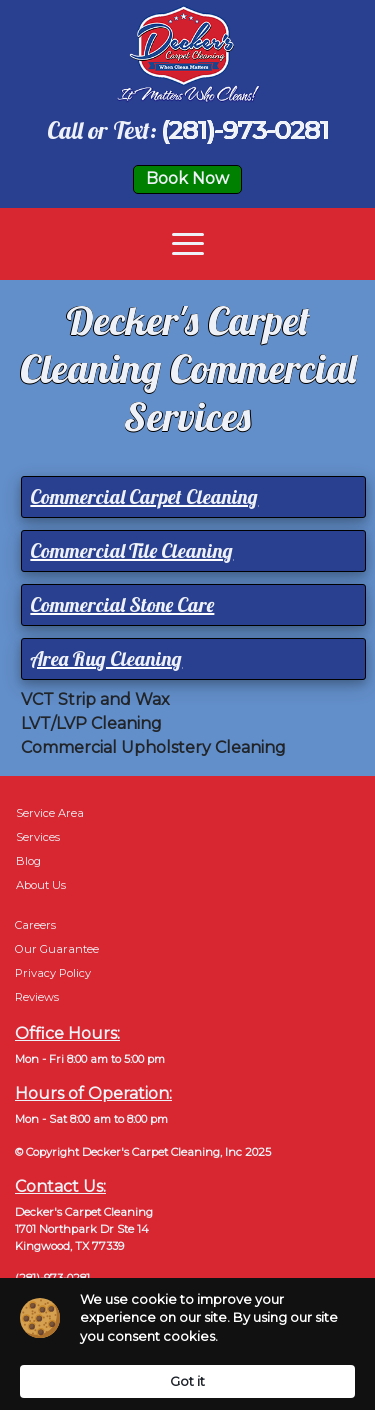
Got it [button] (187, 1381)
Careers (35, 925)
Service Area (50, 813)
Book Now (187, 178)
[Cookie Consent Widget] (187, 1344)
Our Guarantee (57, 949)
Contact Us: (60, 1186)
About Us (41, 885)
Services (38, 837)
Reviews (37, 997)
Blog (28, 861)
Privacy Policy (53, 973)
